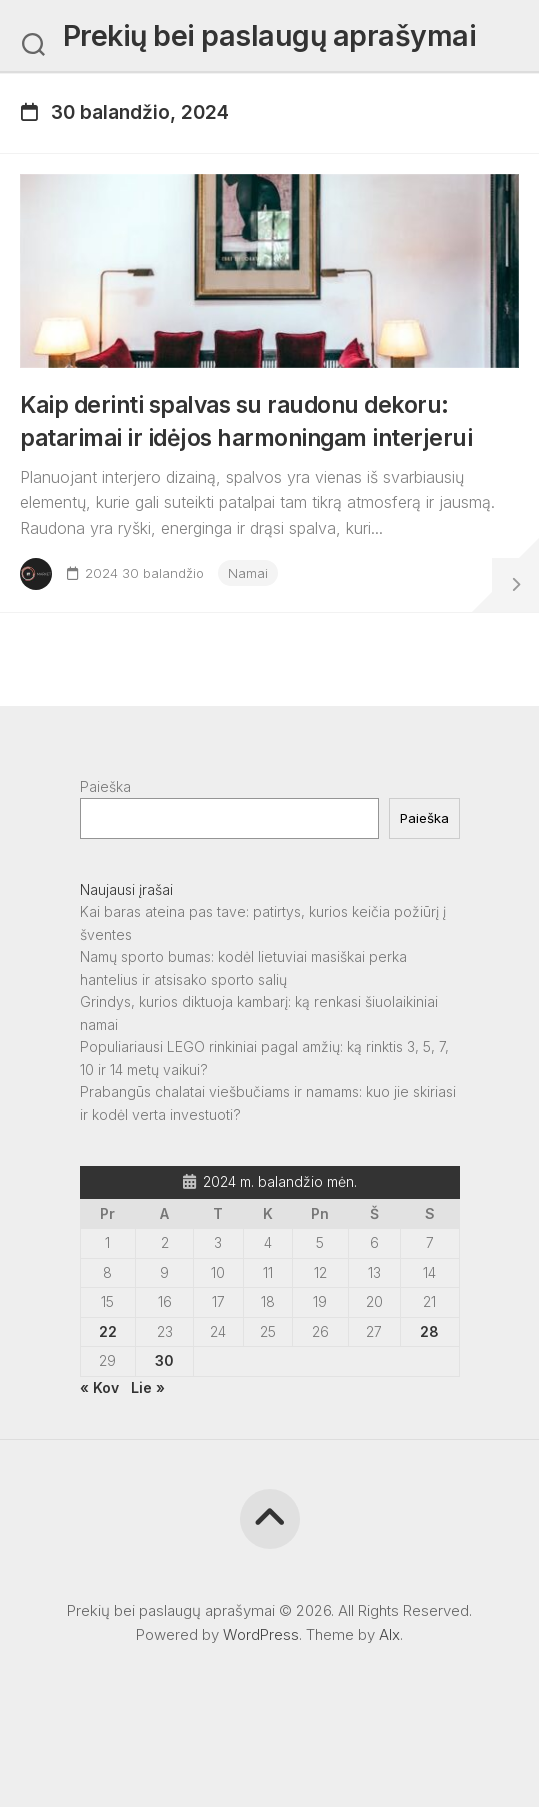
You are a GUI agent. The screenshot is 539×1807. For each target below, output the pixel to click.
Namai (248, 573)
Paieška (105, 786)
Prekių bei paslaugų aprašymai (270, 36)
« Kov (99, 1387)
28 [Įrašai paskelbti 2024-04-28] (429, 1331)
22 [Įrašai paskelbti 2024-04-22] (108, 1331)
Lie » (148, 1387)
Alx (389, 1634)
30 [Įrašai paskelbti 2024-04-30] (164, 1360)
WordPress (261, 1634)
